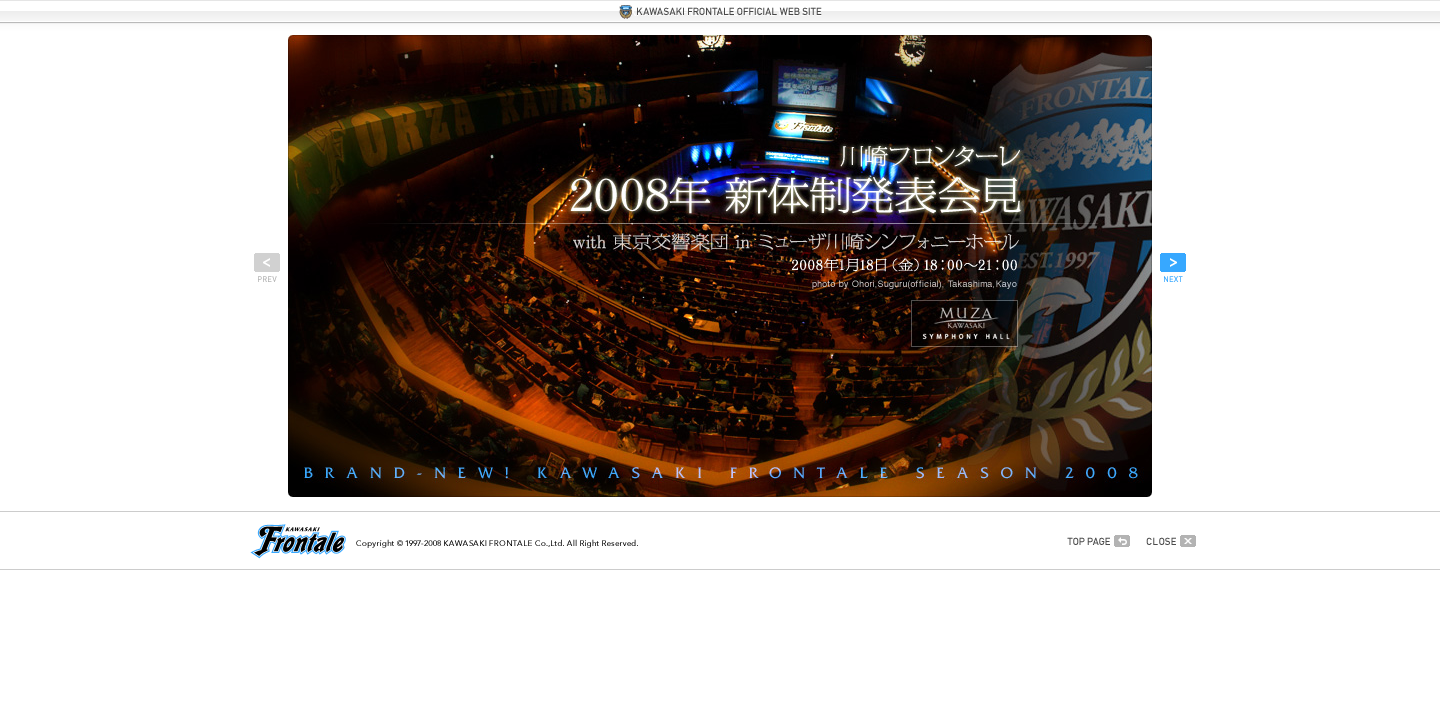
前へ (267, 268)
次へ (1173, 268)
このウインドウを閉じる (1170, 541)
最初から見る (1098, 541)
